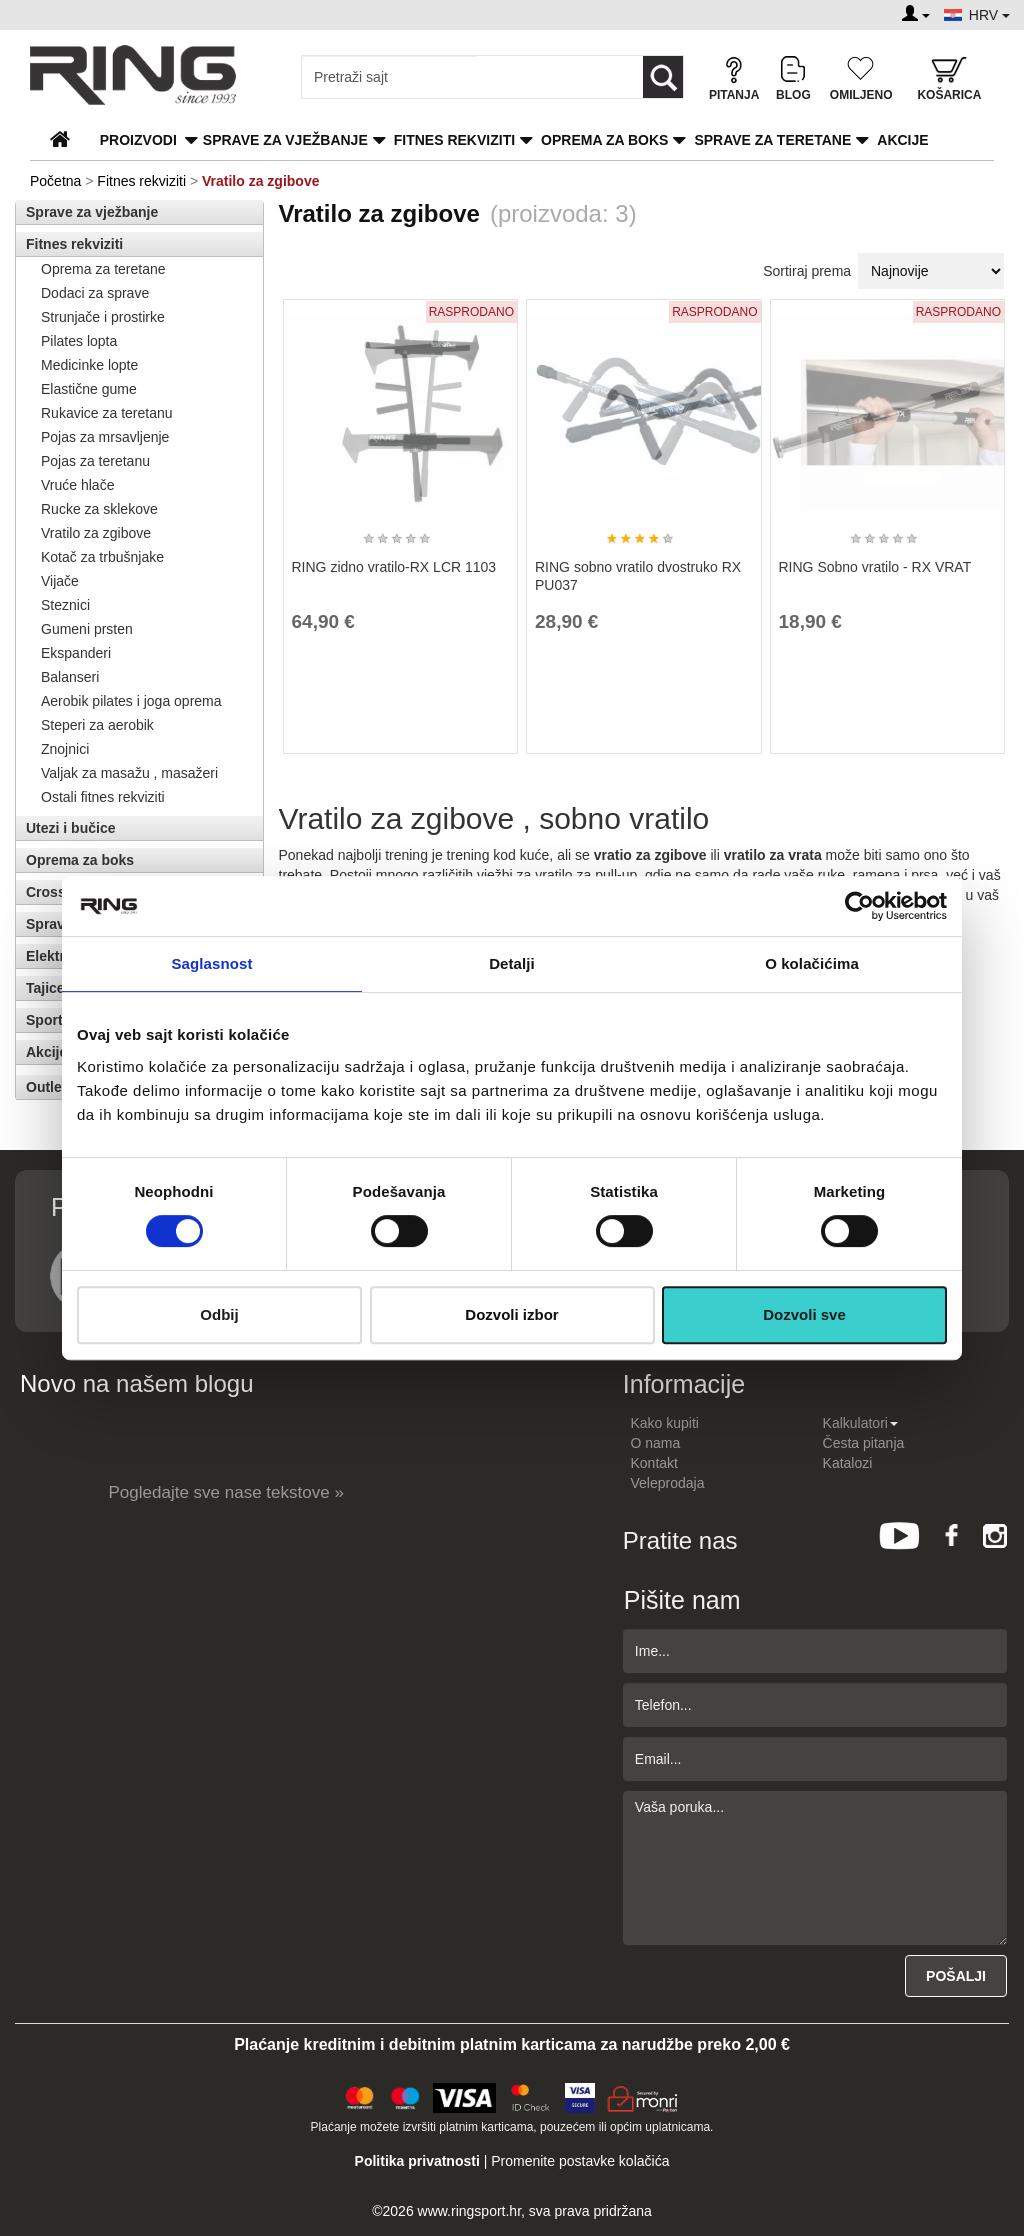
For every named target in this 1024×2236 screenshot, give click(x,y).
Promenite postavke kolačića (580, 2161)
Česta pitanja (864, 1443)
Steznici (65, 605)
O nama (656, 1443)
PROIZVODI (138, 140)
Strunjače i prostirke (103, 317)
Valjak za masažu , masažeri (129, 773)
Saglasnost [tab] (211, 963)
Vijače (60, 581)
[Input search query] (389, 77)
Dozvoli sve (804, 1314)
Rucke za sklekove (99, 509)
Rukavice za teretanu (107, 413)
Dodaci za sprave (95, 293)
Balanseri (70, 677)
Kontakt (654, 1463)
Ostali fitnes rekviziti (103, 797)
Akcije (902, 140)
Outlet (46, 1087)
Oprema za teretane (103, 269)
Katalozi (848, 1463)
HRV (989, 15)
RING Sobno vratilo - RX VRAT (875, 567)
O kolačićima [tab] (812, 963)
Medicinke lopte (89, 365)
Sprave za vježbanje (285, 140)
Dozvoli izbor (511, 1314)
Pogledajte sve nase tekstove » (226, 1492)
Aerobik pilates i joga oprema (131, 701)
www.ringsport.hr (469, 2211)
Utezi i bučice (70, 828)
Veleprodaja (668, 1483)
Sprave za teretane (772, 140)
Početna (55, 181)
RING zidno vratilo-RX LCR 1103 (394, 567)
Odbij (219, 1314)
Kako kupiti (665, 1423)
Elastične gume (89, 389)
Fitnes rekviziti (454, 140)
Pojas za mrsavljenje (105, 437)
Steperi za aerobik (97, 725)
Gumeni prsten (87, 629)
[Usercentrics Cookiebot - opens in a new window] (859, 906)
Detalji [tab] (512, 963)
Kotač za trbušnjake (102, 557)
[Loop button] (663, 77)
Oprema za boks (604, 140)
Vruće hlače (77, 485)
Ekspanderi (76, 653)
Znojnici (65, 749)
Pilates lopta (79, 341)
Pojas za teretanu (95, 461)
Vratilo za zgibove (96, 533)
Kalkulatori (860, 1423)
